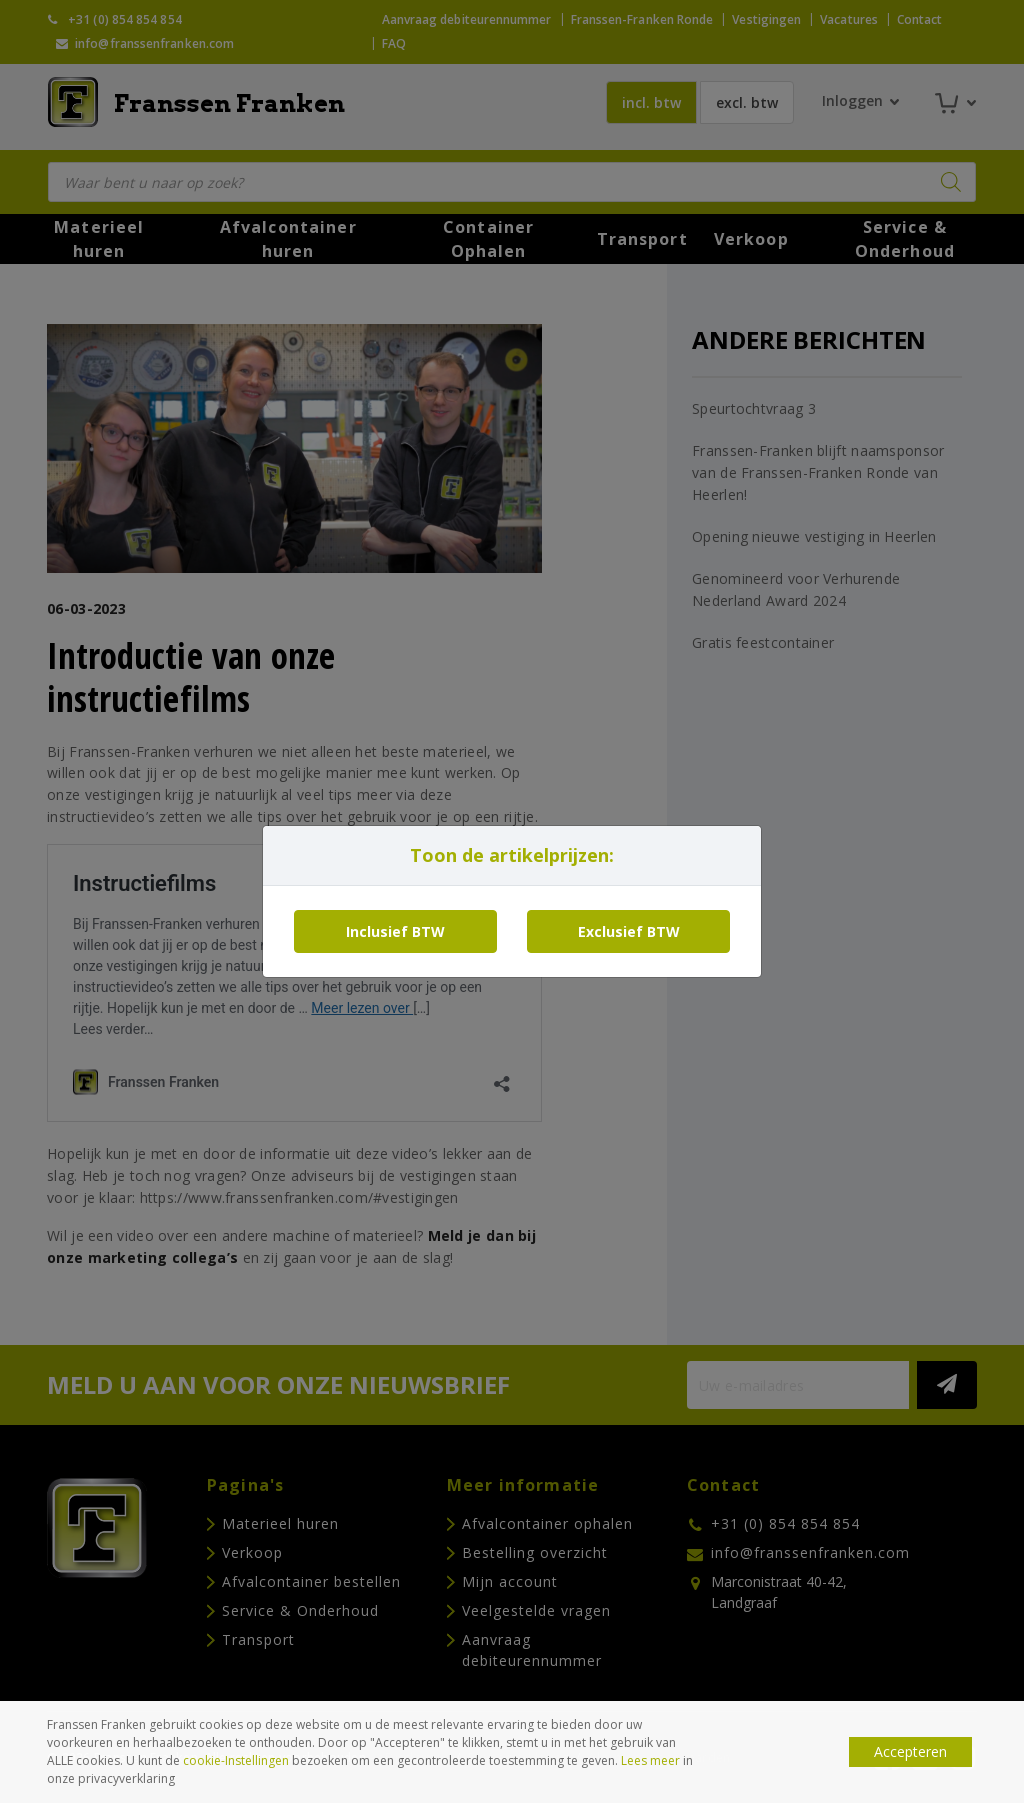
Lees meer (650, 1760)
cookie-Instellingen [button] (236, 1760)
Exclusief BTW (629, 931)
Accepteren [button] (910, 1751)
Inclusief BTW (395, 931)
